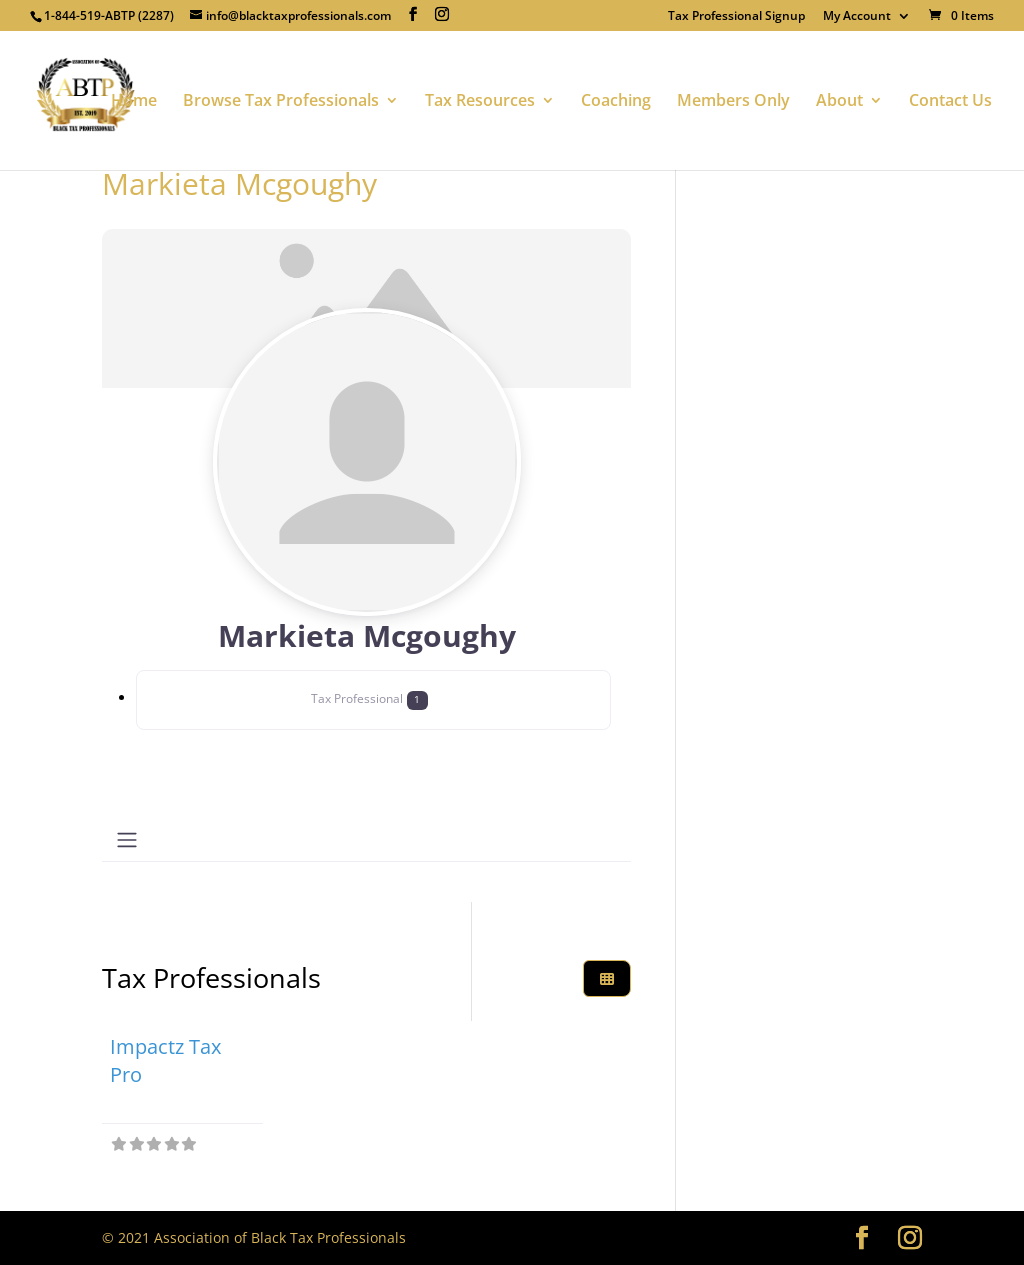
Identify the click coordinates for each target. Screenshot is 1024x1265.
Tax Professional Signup (736, 17)
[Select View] (607, 978)
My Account (857, 17)
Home (134, 102)
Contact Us (950, 102)
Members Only (733, 102)
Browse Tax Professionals (281, 102)
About (839, 102)
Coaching (616, 102)
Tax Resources (480, 102)
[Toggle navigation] (127, 840)
